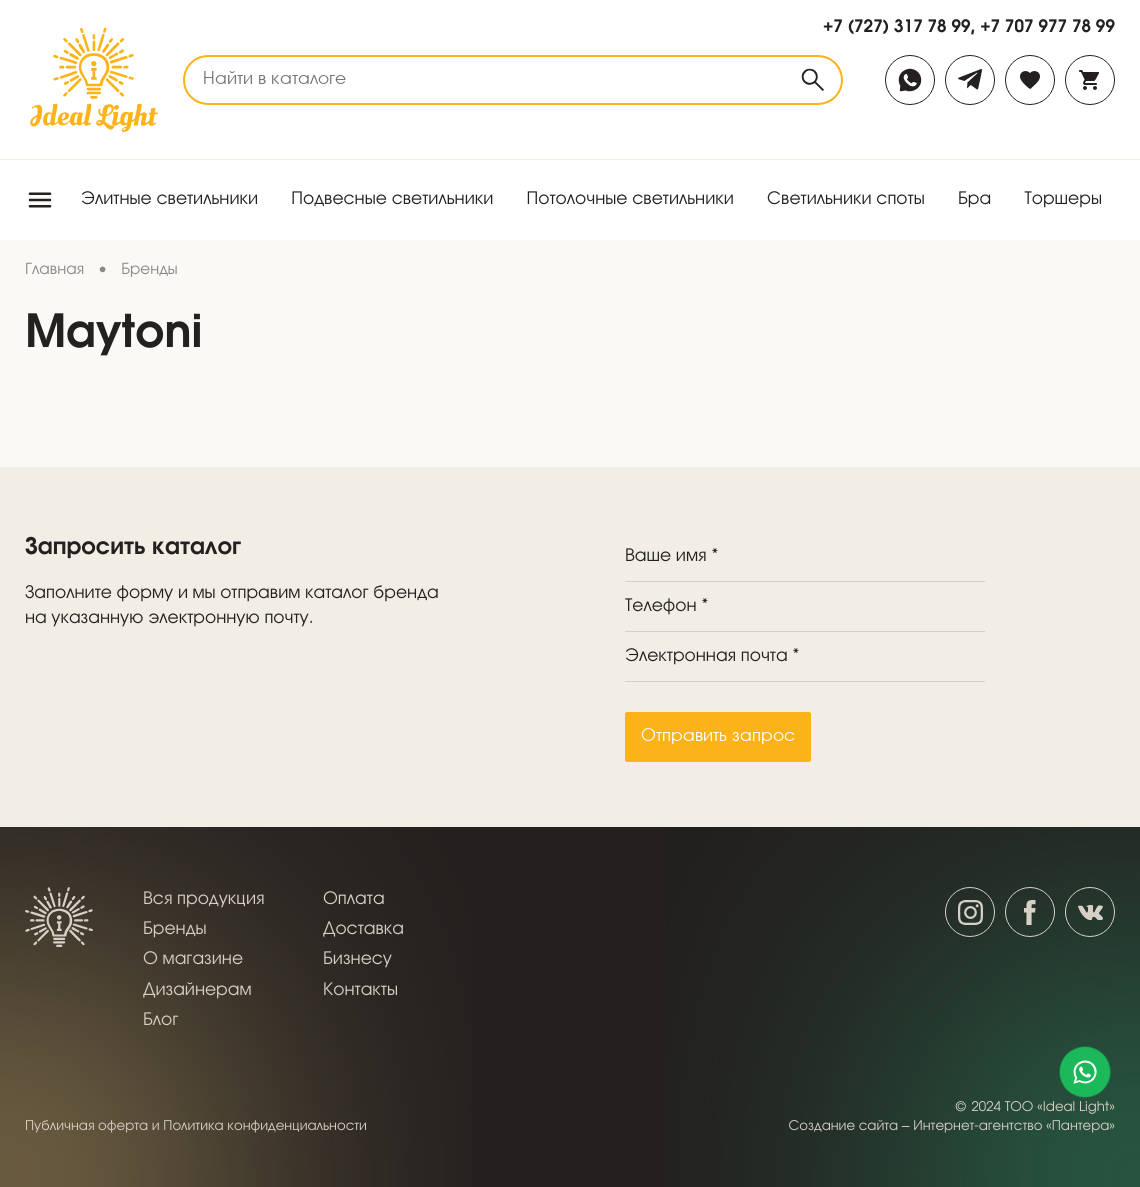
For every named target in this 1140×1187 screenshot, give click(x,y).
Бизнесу (357, 959)
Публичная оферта (86, 1126)
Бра (974, 199)
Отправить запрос (718, 736)
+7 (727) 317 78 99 (897, 26)
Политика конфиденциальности (265, 1126)
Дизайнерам (197, 990)
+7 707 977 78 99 (1047, 26)
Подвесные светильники (392, 199)
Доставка (363, 929)
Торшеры (1063, 199)
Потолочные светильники (630, 199)
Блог (160, 1020)
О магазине (193, 959)
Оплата (354, 899)
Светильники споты (846, 199)
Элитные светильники (169, 199)
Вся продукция (203, 899)
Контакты (360, 990)
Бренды (175, 929)
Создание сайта (844, 1126)
